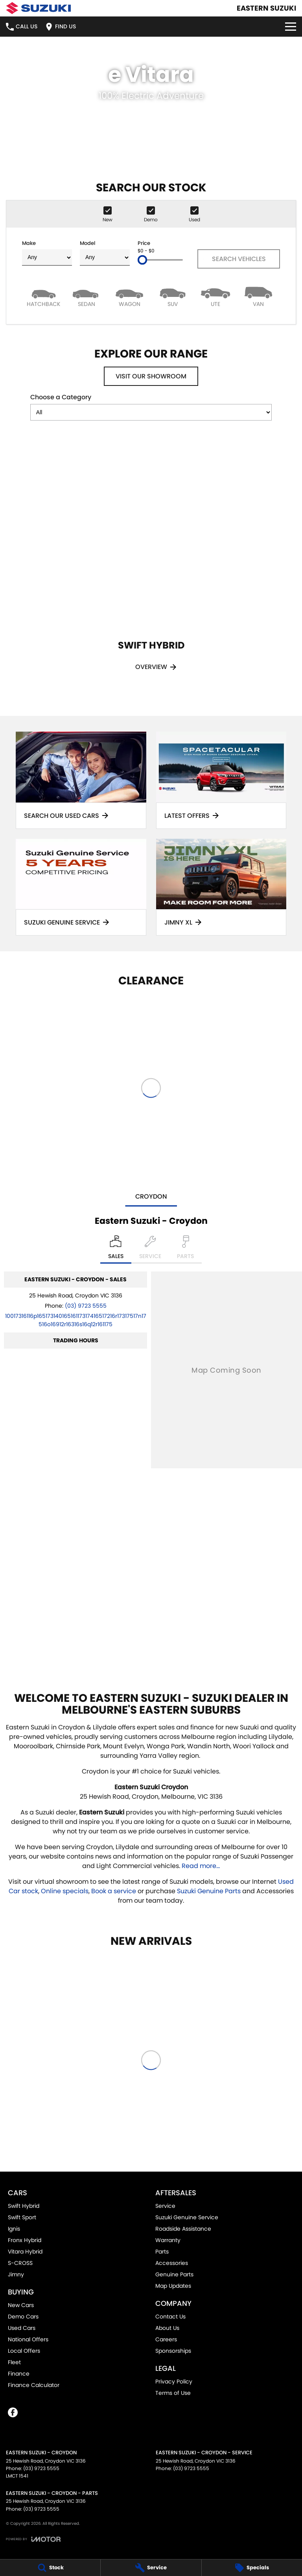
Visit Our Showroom (151, 376)
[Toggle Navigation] (290, 27)
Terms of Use (173, 2393)
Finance (18, 2374)
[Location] (115, 1249)
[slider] (142, 260)
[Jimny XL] (221, 887)
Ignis (14, 2229)
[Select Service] (150, 1249)
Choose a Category (151, 407)
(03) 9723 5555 (86, 1306)
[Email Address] (75, 1320)
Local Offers (24, 2351)
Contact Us (170, 2316)
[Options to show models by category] (151, 412)
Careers (166, 2339)
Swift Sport (22, 2217)
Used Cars (21, 2328)
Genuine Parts (174, 2274)
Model (105, 252)
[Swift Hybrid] (151, 565)
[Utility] (215, 296)
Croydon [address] (151, 1196)
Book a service (113, 1891)
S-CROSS (20, 2263)
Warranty (167, 2240)
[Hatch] (43, 296)
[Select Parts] (185, 1249)
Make (47, 252)
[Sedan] (86, 296)
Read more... (201, 1865)
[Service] (151, 2567)
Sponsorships (173, 2351)
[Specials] (252, 2567)
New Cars (21, 2305)
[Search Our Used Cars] (81, 780)
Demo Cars (23, 2316)
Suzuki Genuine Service (186, 2217)
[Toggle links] (33, 2539)
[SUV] (172, 296)
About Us (167, 2328)
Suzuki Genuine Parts (209, 1891)
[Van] (258, 296)
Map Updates (173, 2286)
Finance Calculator (33, 2385)
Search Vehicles (239, 258)
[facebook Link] (13, 2412)
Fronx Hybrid (24, 2240)
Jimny (16, 2274)
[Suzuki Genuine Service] (81, 887)
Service (165, 2206)
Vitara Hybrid (25, 2251)
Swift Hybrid (23, 2206)
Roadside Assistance (183, 2229)
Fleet (14, 2362)
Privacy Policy (173, 2381)
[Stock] (50, 2567)
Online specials (64, 1891)
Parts (162, 2251)
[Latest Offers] (221, 780)
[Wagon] (129, 296)
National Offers (28, 2339)
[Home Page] (38, 8)
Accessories (171, 2263)
